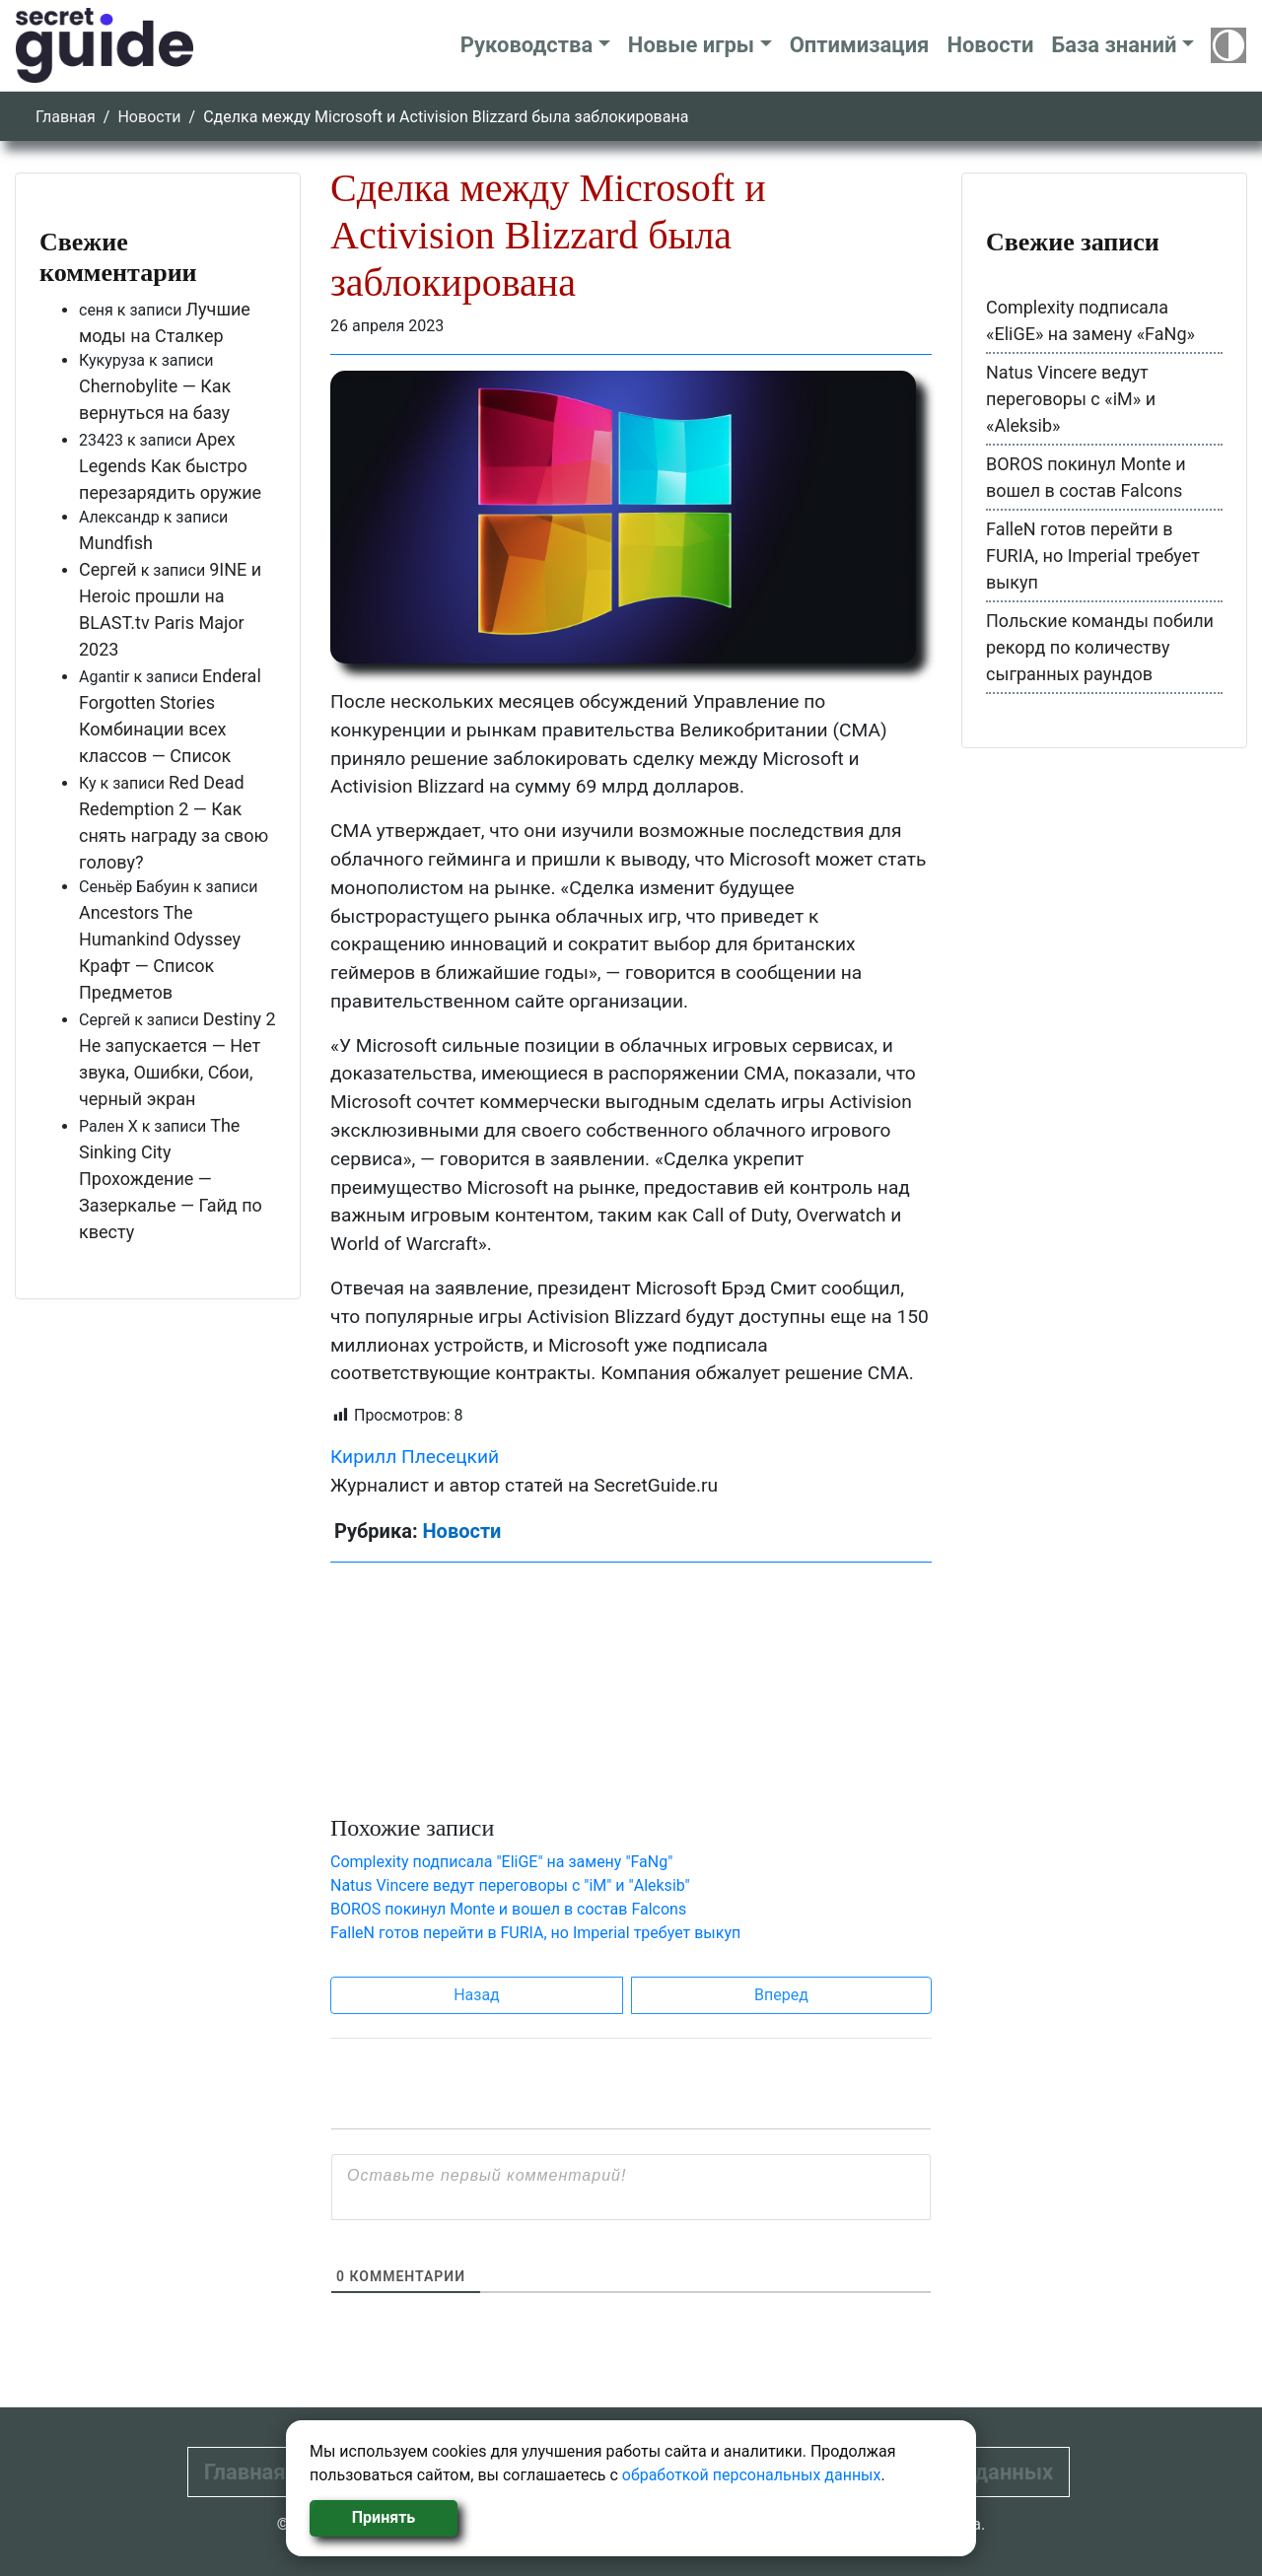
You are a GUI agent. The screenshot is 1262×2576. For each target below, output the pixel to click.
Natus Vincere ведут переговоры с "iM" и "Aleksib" (510, 1885)
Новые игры (691, 45)
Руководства (527, 45)
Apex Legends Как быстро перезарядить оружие (170, 466)
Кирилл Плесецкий (414, 1456)
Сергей (108, 569)
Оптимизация (860, 45)
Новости (989, 45)
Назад (477, 1994)
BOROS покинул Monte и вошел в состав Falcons (508, 1909)
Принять (383, 2517)
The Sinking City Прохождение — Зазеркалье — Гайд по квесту (170, 1178)
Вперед (781, 1994)
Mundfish (116, 542)
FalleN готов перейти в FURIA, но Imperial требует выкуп (535, 1932)
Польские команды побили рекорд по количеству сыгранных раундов (1100, 647)
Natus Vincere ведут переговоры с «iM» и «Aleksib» (1071, 399)
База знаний (1113, 45)
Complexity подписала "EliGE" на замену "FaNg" (501, 1861)
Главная (65, 116)
